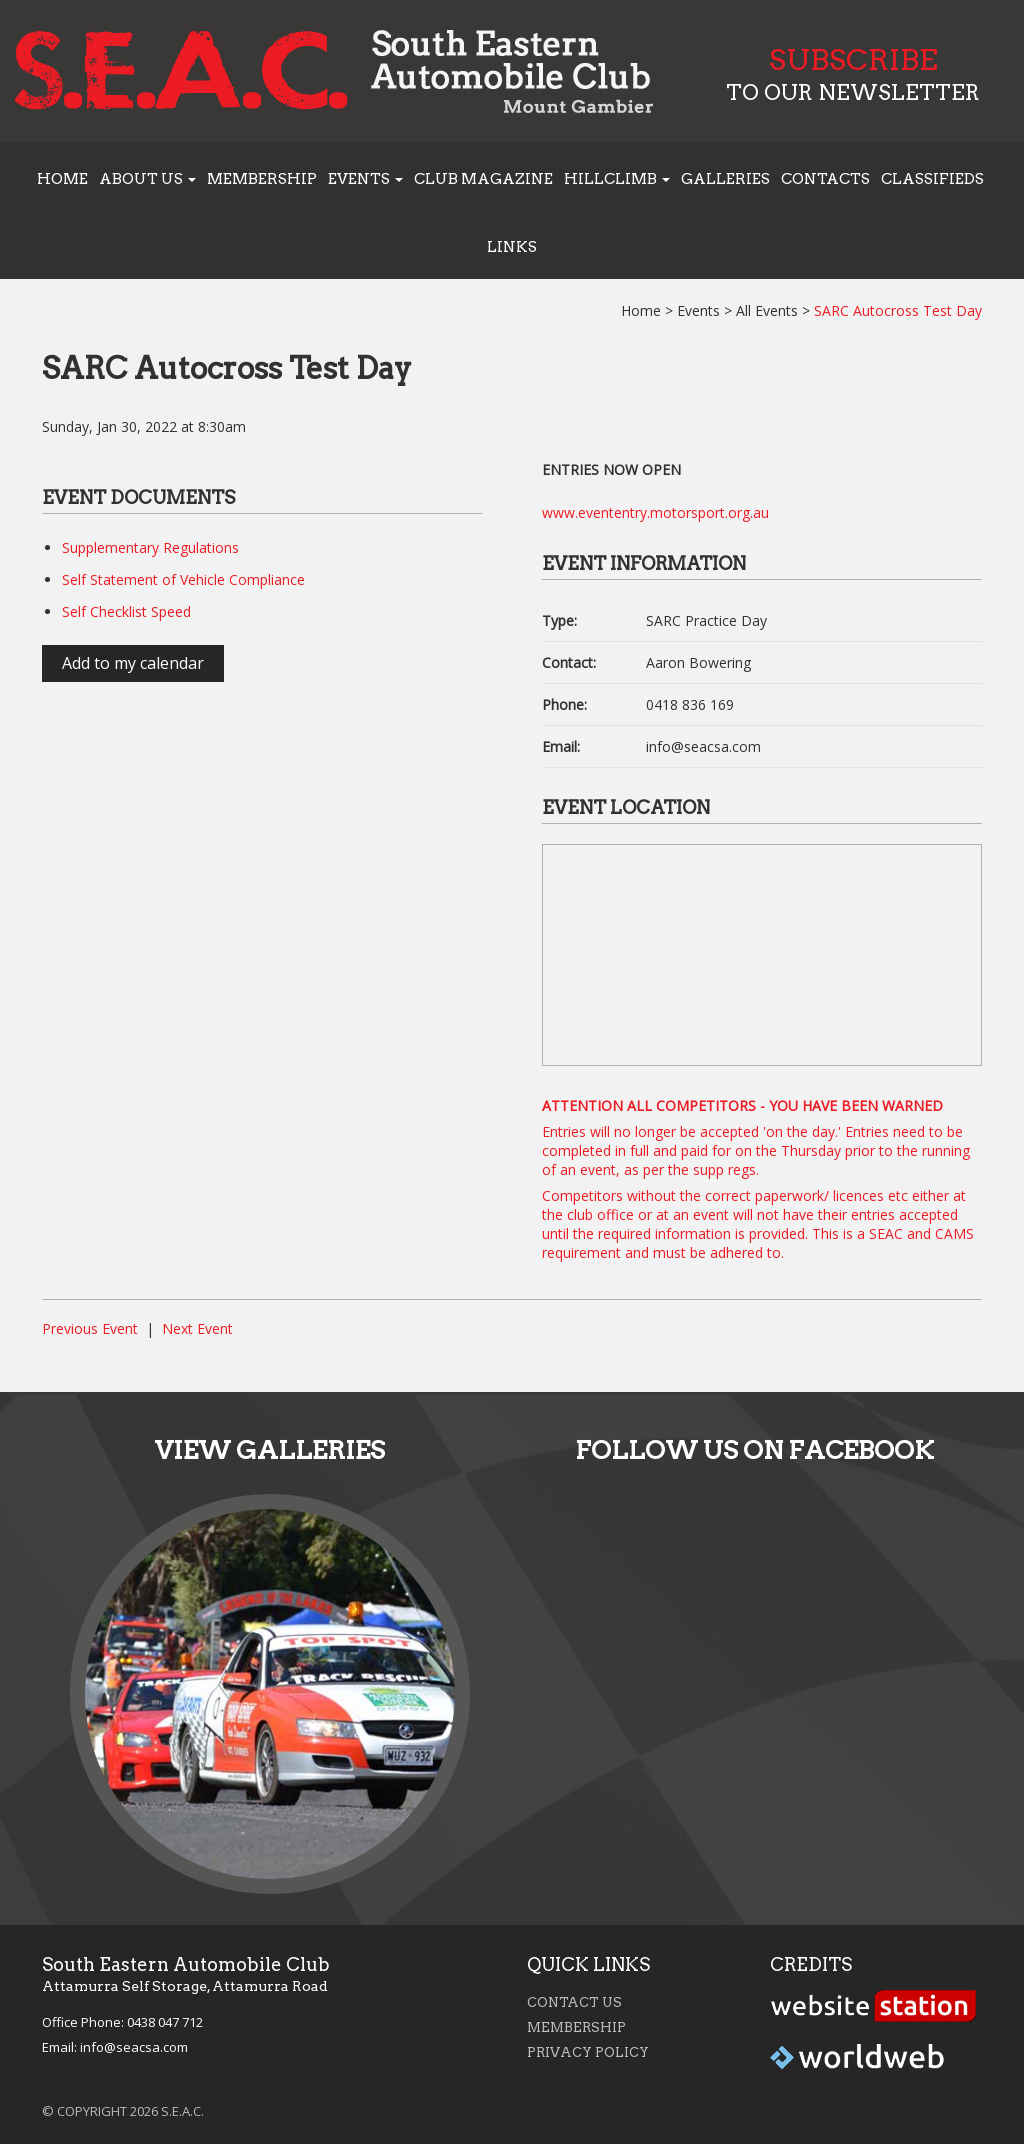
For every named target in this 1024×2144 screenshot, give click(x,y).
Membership (262, 179)
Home (62, 179)
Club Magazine (483, 179)
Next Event (197, 1328)
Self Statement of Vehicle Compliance (183, 579)
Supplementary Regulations (150, 547)
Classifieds (932, 179)
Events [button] (365, 179)
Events (698, 310)
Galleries (725, 179)
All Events (767, 310)
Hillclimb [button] (617, 179)
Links (512, 247)
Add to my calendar (133, 663)
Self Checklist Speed (126, 611)
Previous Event (90, 1328)
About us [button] (147, 179)
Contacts (825, 179)
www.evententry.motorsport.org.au (655, 512)
